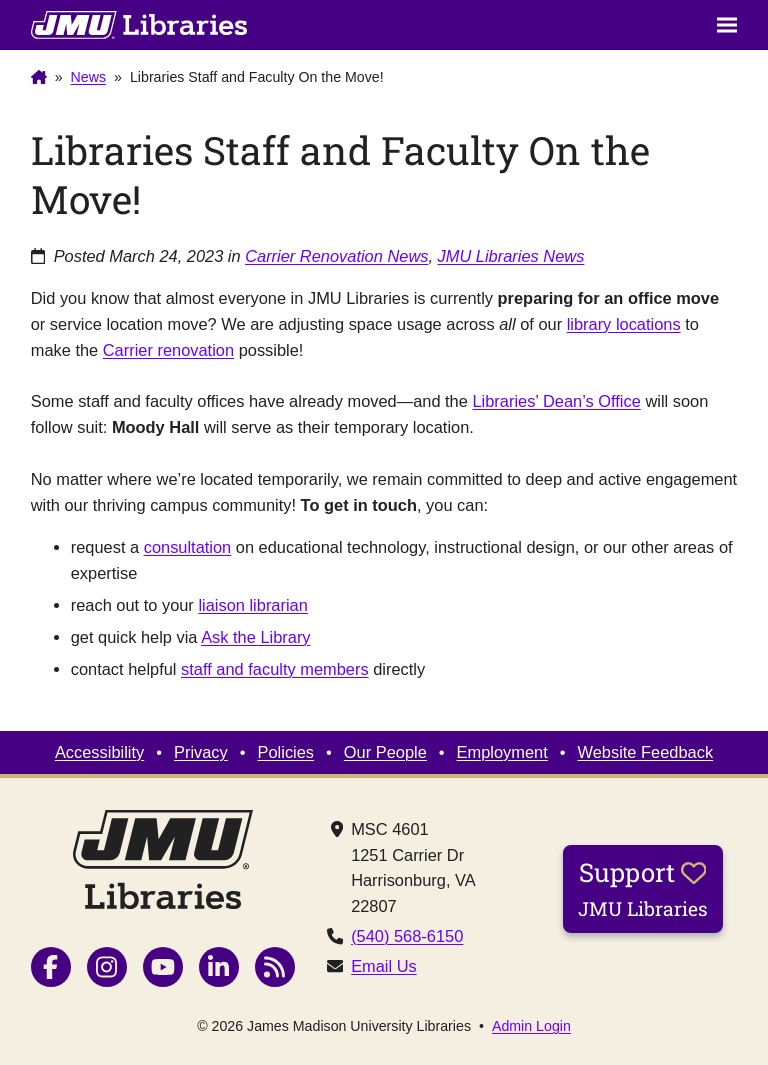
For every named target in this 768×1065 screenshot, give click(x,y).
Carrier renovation (168, 350)
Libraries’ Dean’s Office (556, 401)
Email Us (384, 966)
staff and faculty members (275, 669)
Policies (286, 752)
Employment (502, 752)
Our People (385, 752)
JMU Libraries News (511, 256)
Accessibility (99, 752)
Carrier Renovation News (336, 256)
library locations (624, 324)
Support (643, 888)
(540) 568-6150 (407, 936)
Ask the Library (255, 637)
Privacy (201, 752)
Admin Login (531, 1026)
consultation (188, 547)
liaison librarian (252, 605)
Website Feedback (646, 752)
